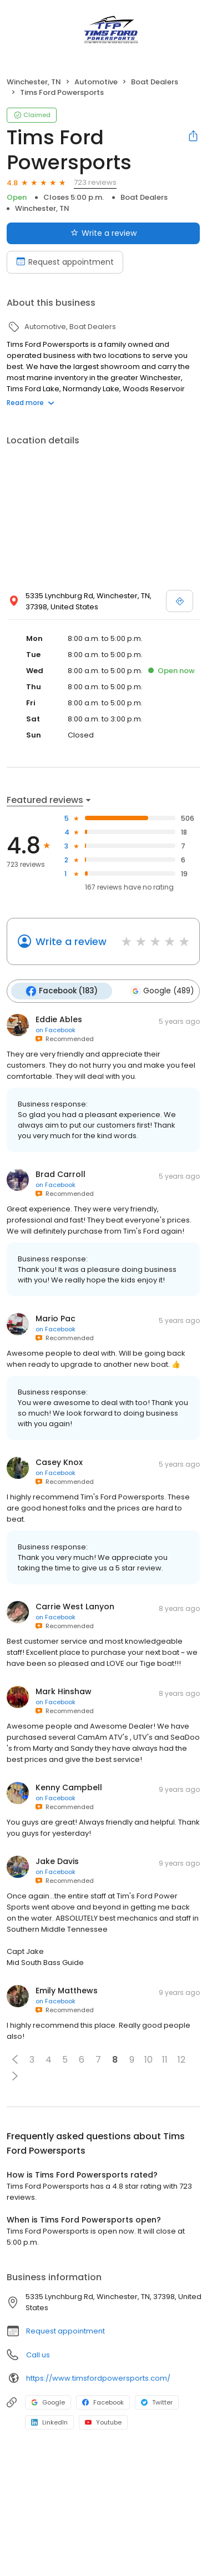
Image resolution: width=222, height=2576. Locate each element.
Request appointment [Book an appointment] (65, 261)
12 (181, 2059)
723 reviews (95, 182)
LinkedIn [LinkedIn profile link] (49, 2422)
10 (148, 2059)
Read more (30, 402)
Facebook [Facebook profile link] (103, 2402)
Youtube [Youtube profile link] (103, 2422)
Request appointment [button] (65, 2331)
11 (165, 2059)
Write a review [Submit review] (103, 233)
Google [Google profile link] (48, 2402)
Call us (38, 2355)
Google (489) (162, 991)
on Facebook (55, 1030)
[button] (15, 2059)
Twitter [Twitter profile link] (157, 2402)
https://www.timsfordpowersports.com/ (98, 2378)
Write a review (71, 941)
